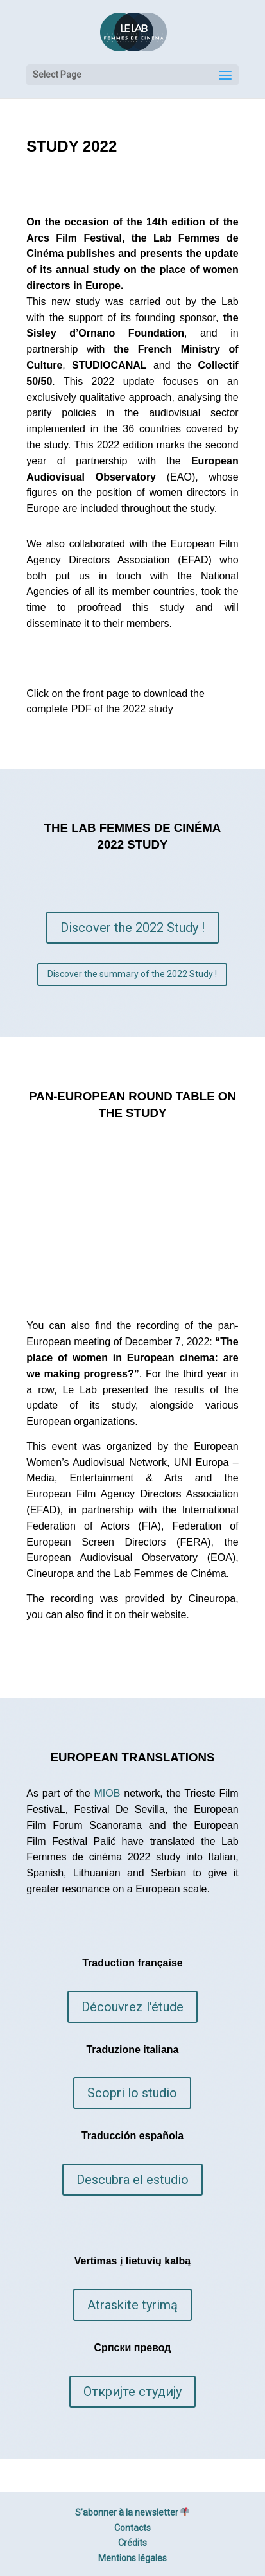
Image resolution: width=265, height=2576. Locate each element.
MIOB (107, 1793)
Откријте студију (132, 2391)
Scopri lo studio (132, 2093)
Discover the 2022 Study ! (132, 927)
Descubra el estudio (132, 2179)
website (168, 1614)
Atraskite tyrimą (132, 2305)
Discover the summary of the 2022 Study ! (132, 974)
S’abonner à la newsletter (132, 2512)
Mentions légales (132, 2558)
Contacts (132, 2528)
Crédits (132, 2542)
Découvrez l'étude (132, 2007)
